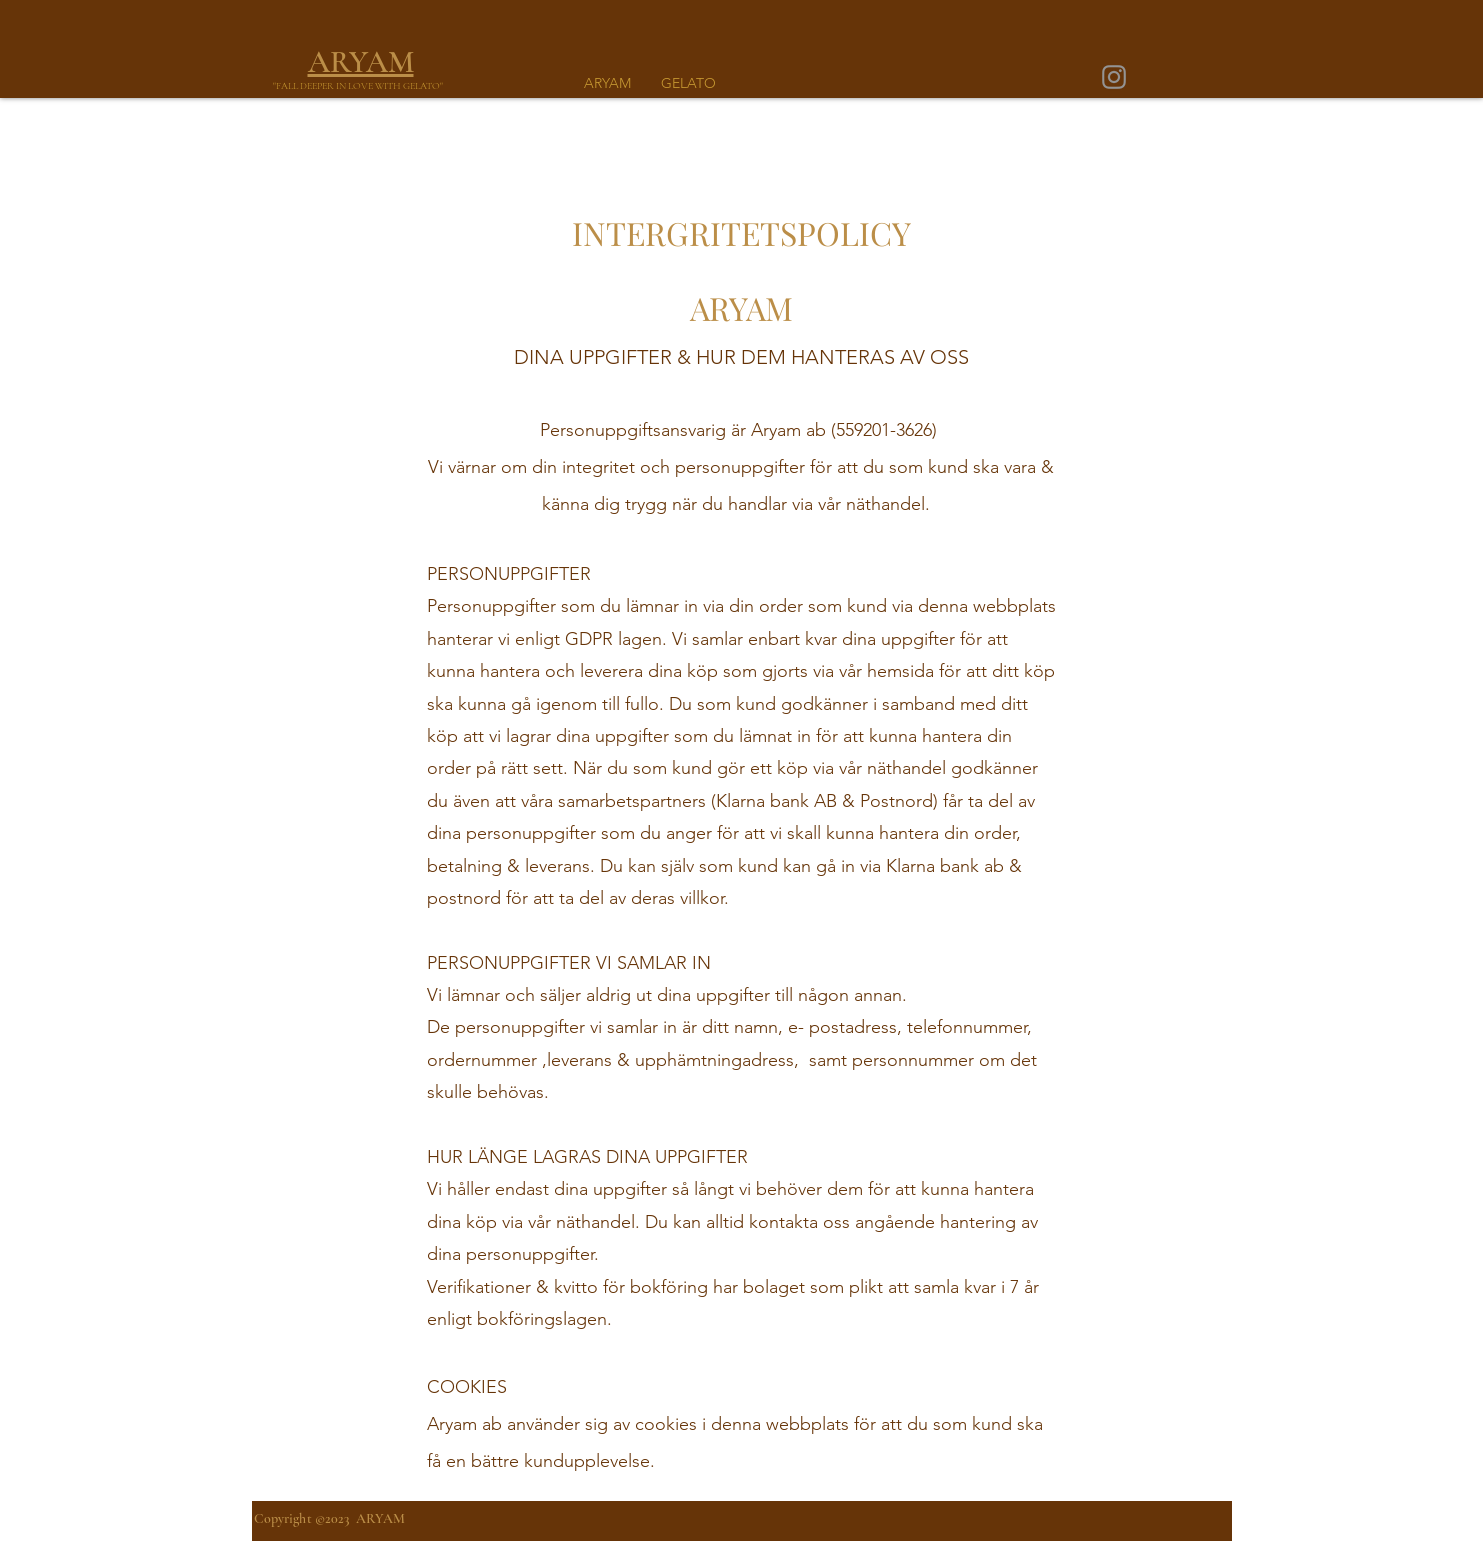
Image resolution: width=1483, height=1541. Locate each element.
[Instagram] (1114, 77)
